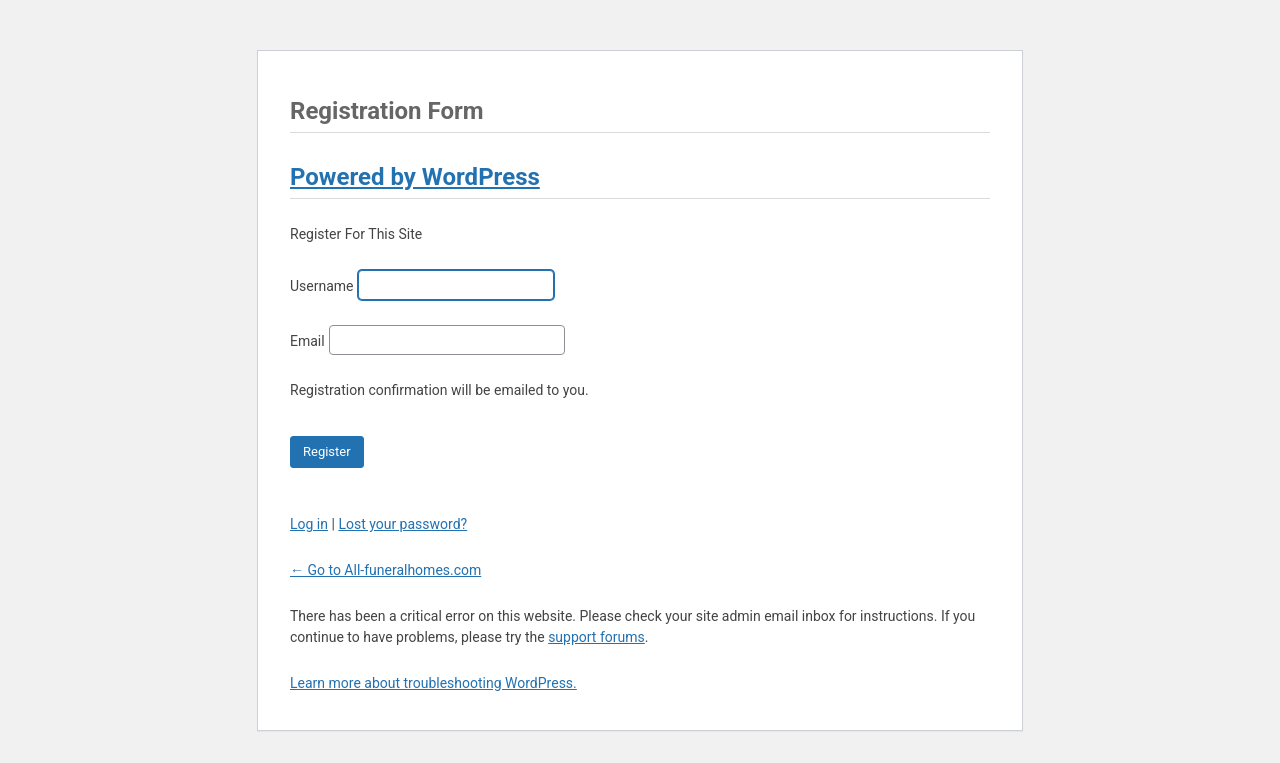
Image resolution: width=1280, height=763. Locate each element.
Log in (309, 524)
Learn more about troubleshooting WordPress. (433, 683)
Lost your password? (402, 524)
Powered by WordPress (415, 177)
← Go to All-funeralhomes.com (385, 570)
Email (307, 341)
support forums (596, 637)
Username (322, 286)
